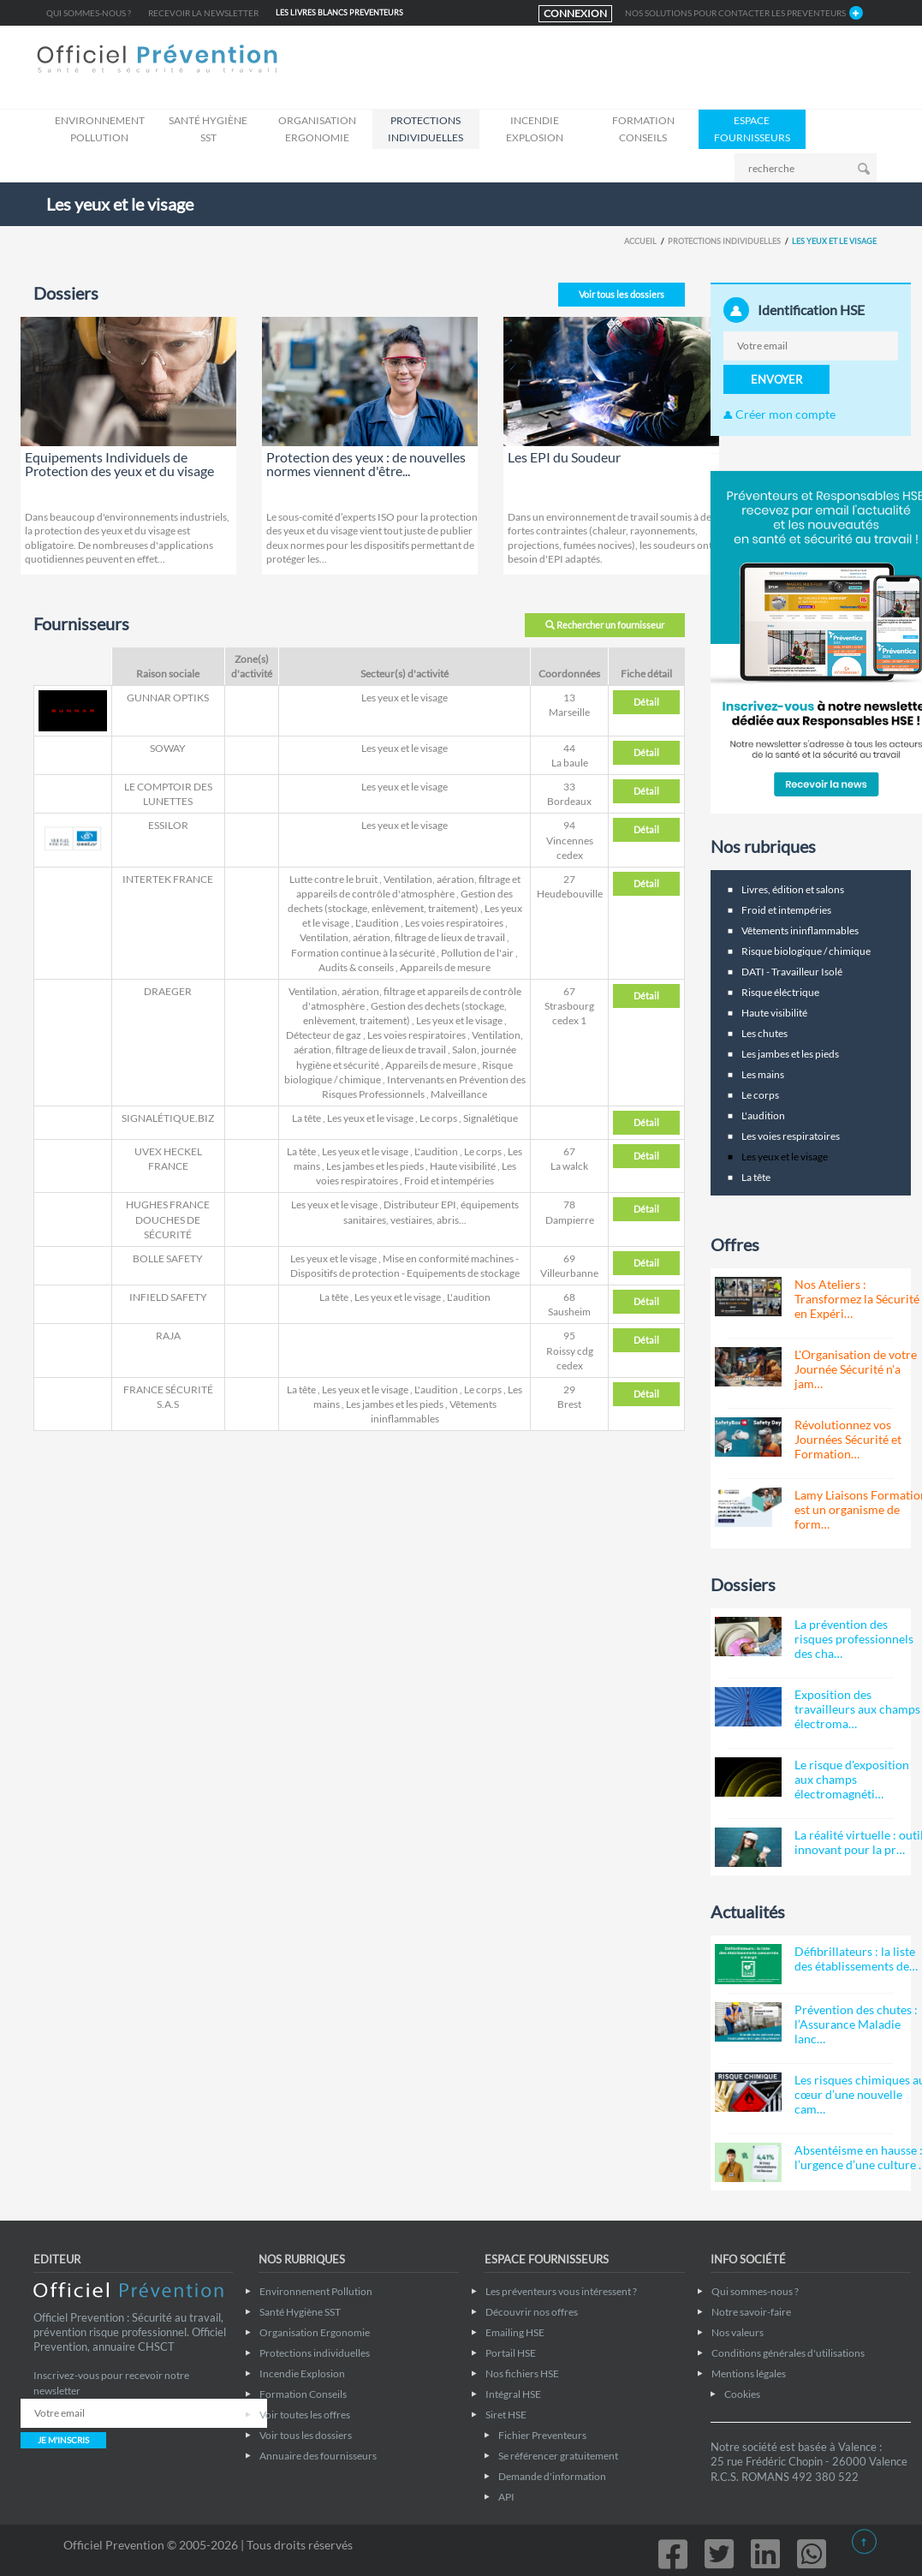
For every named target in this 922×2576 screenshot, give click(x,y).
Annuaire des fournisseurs (318, 2455)
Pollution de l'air (477, 952)
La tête (306, 1118)
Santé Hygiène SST (208, 129)
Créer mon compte (779, 414)
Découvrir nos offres (531, 2311)
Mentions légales (748, 2373)
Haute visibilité (463, 1166)
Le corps (438, 1118)
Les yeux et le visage (404, 697)
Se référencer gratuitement (558, 2455)
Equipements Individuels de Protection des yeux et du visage (119, 464)
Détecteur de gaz (323, 1035)
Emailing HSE (514, 2332)
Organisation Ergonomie (317, 129)
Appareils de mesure (445, 967)
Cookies (742, 2394)
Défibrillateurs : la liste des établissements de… (856, 1958)
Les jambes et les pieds (375, 1166)
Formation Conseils (643, 129)
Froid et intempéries (449, 1180)
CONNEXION (575, 13)
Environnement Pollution (100, 129)
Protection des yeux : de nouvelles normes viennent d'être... (366, 464)
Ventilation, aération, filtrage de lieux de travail (402, 937)
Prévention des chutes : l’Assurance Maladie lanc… (856, 2024)
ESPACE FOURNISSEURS (752, 129)
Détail (646, 701)
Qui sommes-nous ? (88, 13)
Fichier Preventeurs (542, 2435)
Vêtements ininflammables (800, 930)
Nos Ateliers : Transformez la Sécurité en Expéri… (856, 1299)
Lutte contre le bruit (333, 879)
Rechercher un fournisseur (604, 624)
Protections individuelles (425, 129)
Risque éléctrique (780, 992)
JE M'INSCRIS (63, 2440)
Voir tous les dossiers (621, 294)
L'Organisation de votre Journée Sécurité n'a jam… (855, 1369)
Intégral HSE (513, 2394)
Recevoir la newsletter (203, 13)
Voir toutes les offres (304, 2414)
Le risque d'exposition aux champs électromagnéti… (851, 1779)
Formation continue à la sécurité (363, 952)
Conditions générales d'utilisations (788, 2352)
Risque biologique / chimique (806, 951)
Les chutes (764, 1033)
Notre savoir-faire (751, 2311)
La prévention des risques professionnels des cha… (853, 1639)
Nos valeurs (737, 2332)
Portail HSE (510, 2352)
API (506, 2496)
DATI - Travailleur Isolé (791, 971)
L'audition (377, 922)
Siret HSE (505, 2414)
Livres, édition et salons (792, 889)
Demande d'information (552, 2476)
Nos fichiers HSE (522, 2373)
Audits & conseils (356, 967)
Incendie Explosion (534, 129)
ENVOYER (776, 379)
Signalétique (490, 1118)
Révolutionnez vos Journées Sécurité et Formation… (847, 1439)
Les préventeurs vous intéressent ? (561, 2291)
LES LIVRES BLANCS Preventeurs (339, 12)
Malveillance (459, 1094)
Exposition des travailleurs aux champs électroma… (857, 1709)
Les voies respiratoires (454, 922)
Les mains (762, 1074)
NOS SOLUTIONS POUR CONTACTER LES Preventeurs (735, 13)
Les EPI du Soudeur (564, 457)
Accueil (640, 241)
